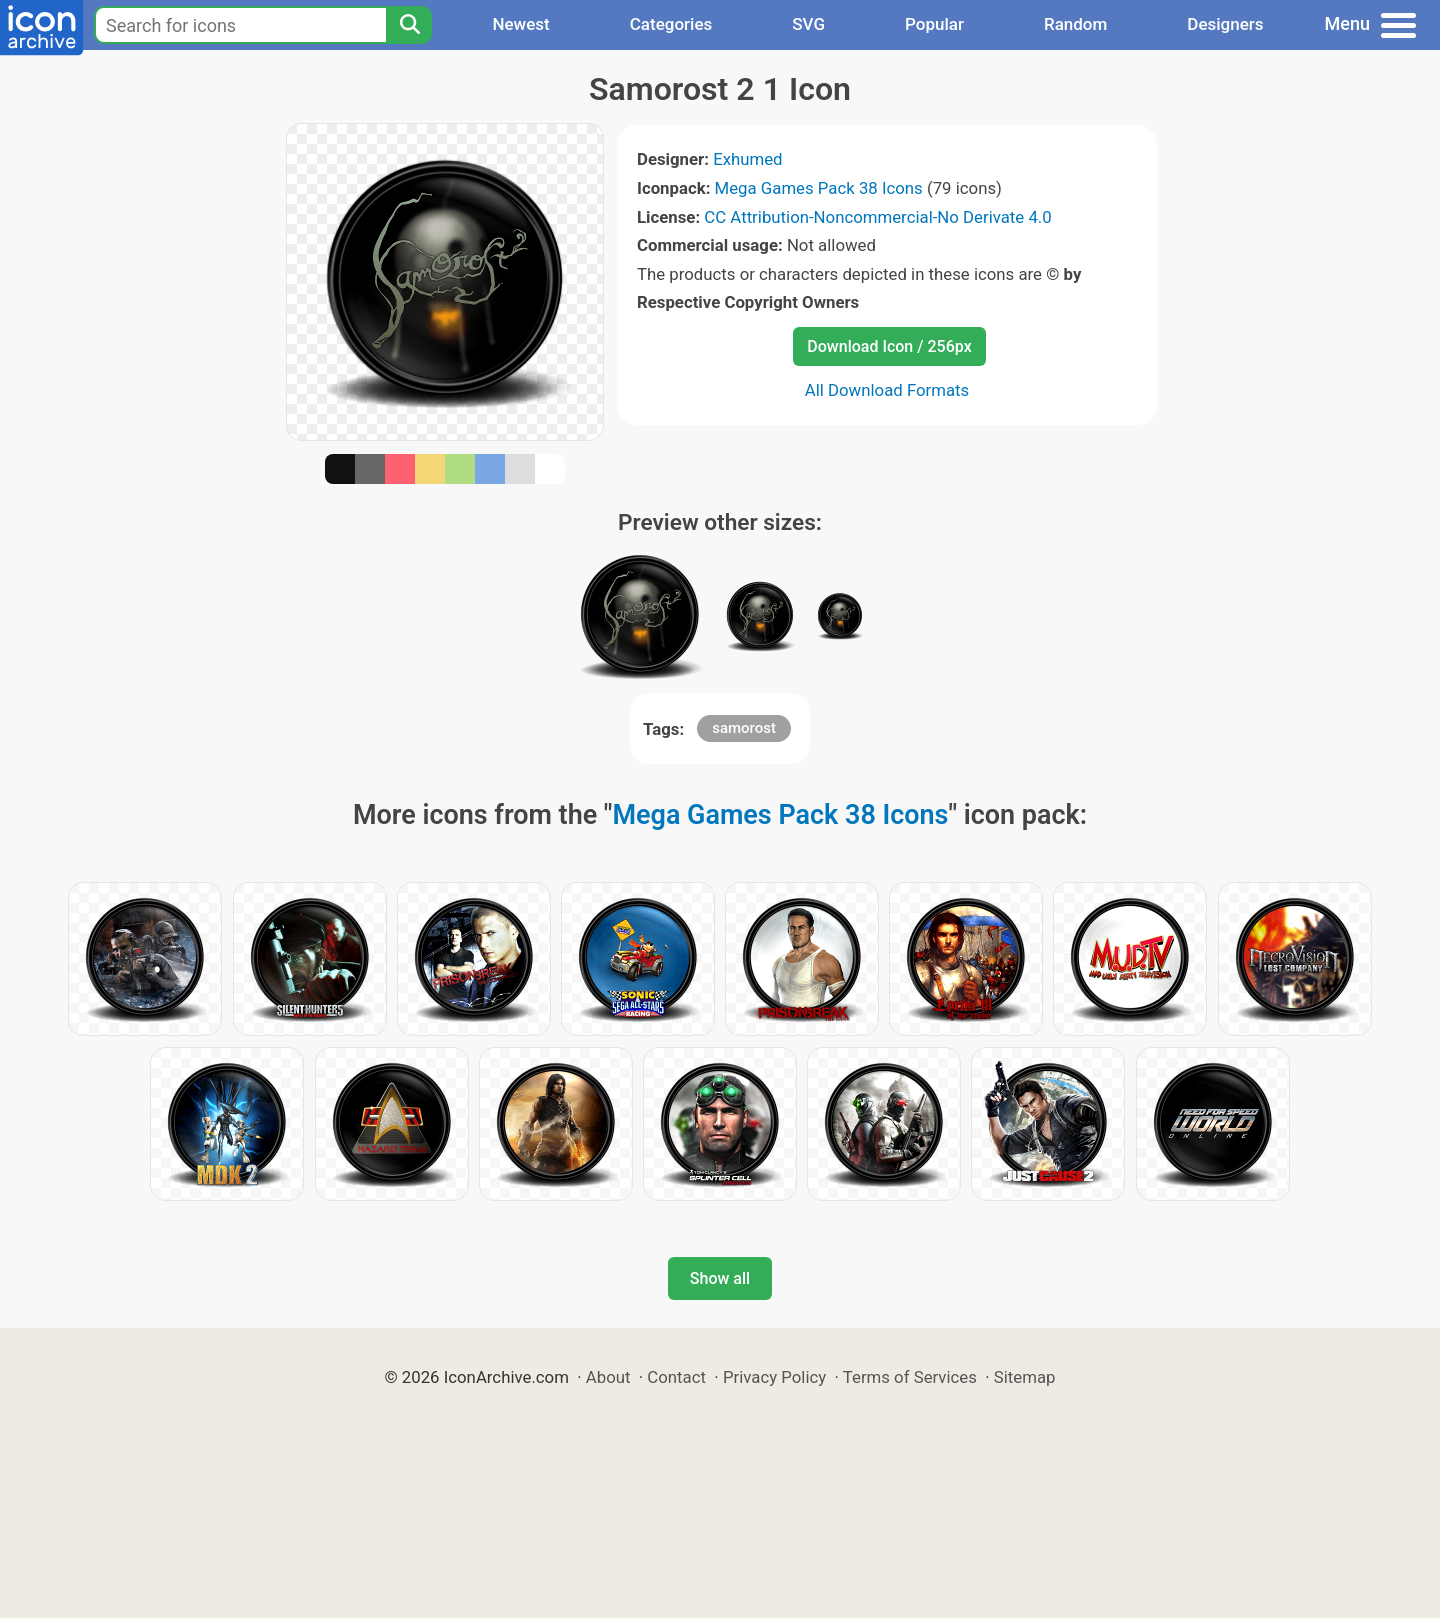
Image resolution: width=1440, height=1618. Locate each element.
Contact (676, 1377)
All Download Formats (887, 390)
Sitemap (1025, 1377)
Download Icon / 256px (889, 346)
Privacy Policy (774, 1377)
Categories (671, 24)
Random (1075, 24)
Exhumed (747, 159)
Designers (1225, 24)
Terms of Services (910, 1377)
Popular (934, 24)
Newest (520, 24)
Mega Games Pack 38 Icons (819, 188)
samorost (744, 728)
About (608, 1377)
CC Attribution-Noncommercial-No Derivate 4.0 (877, 217)
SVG (808, 24)
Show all (720, 1278)
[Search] (409, 25)
